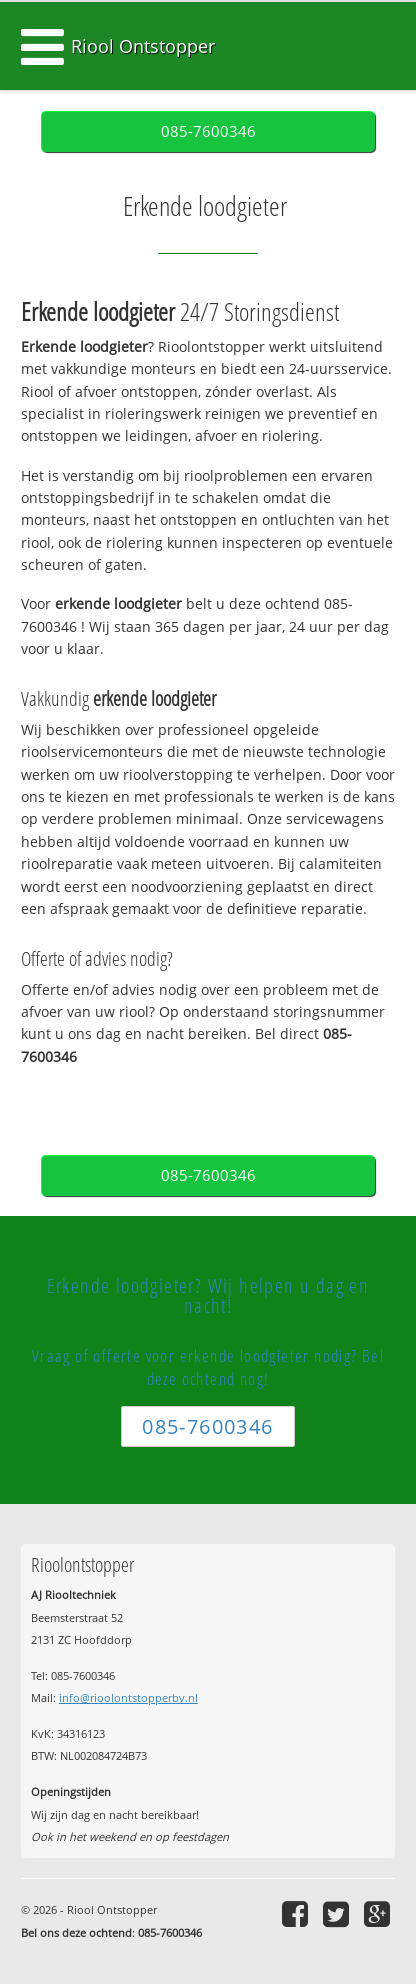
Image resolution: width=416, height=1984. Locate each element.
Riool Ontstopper (143, 46)
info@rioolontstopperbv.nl (128, 1697)
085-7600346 (208, 131)
